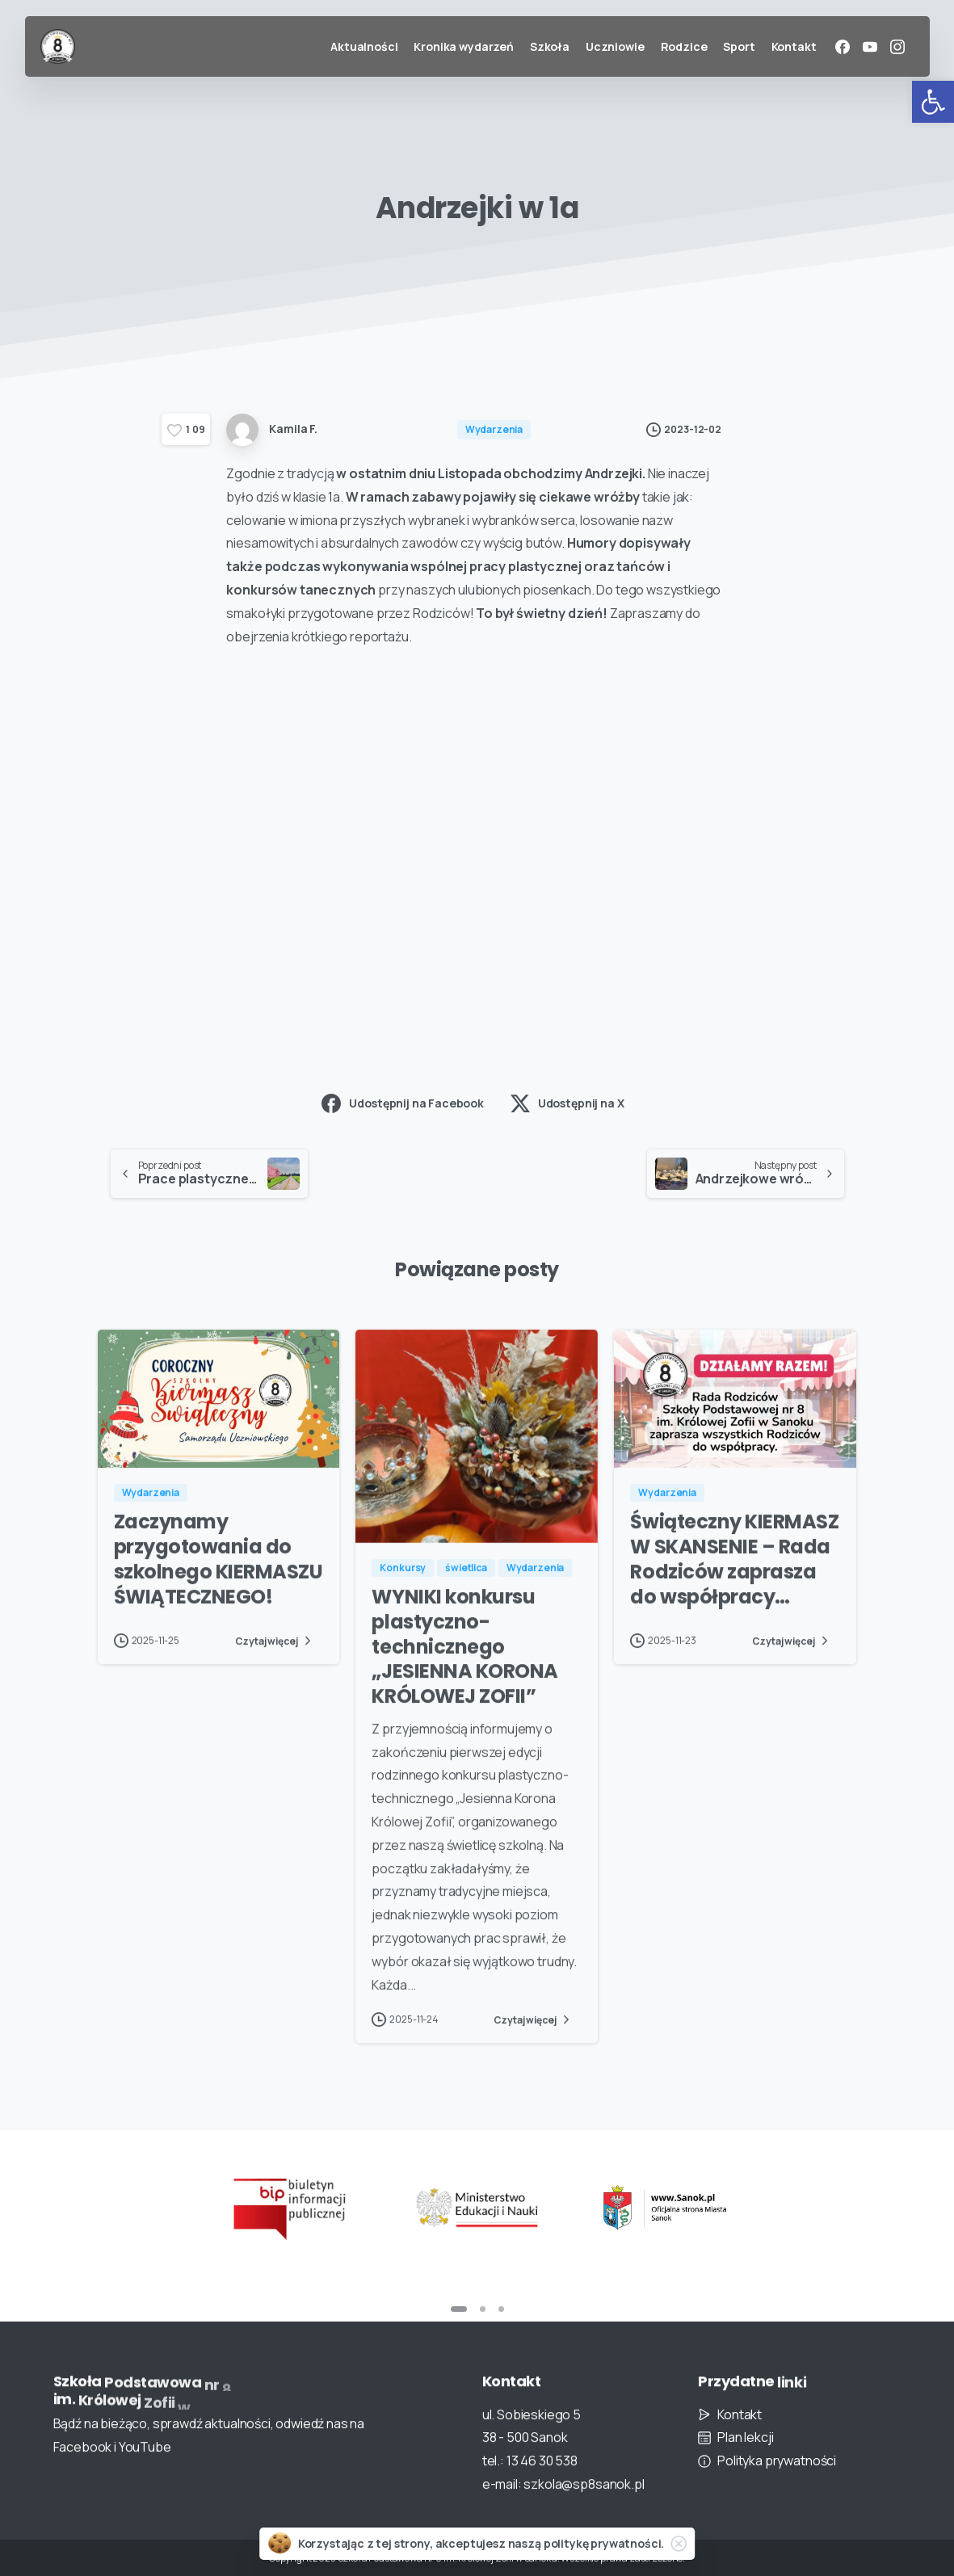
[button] (933, 102)
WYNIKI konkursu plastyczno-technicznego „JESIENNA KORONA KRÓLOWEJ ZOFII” (464, 1660)
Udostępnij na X (567, 1103)
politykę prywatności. (604, 2543)
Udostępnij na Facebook (402, 1103)
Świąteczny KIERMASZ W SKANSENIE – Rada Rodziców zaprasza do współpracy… (734, 1572)
